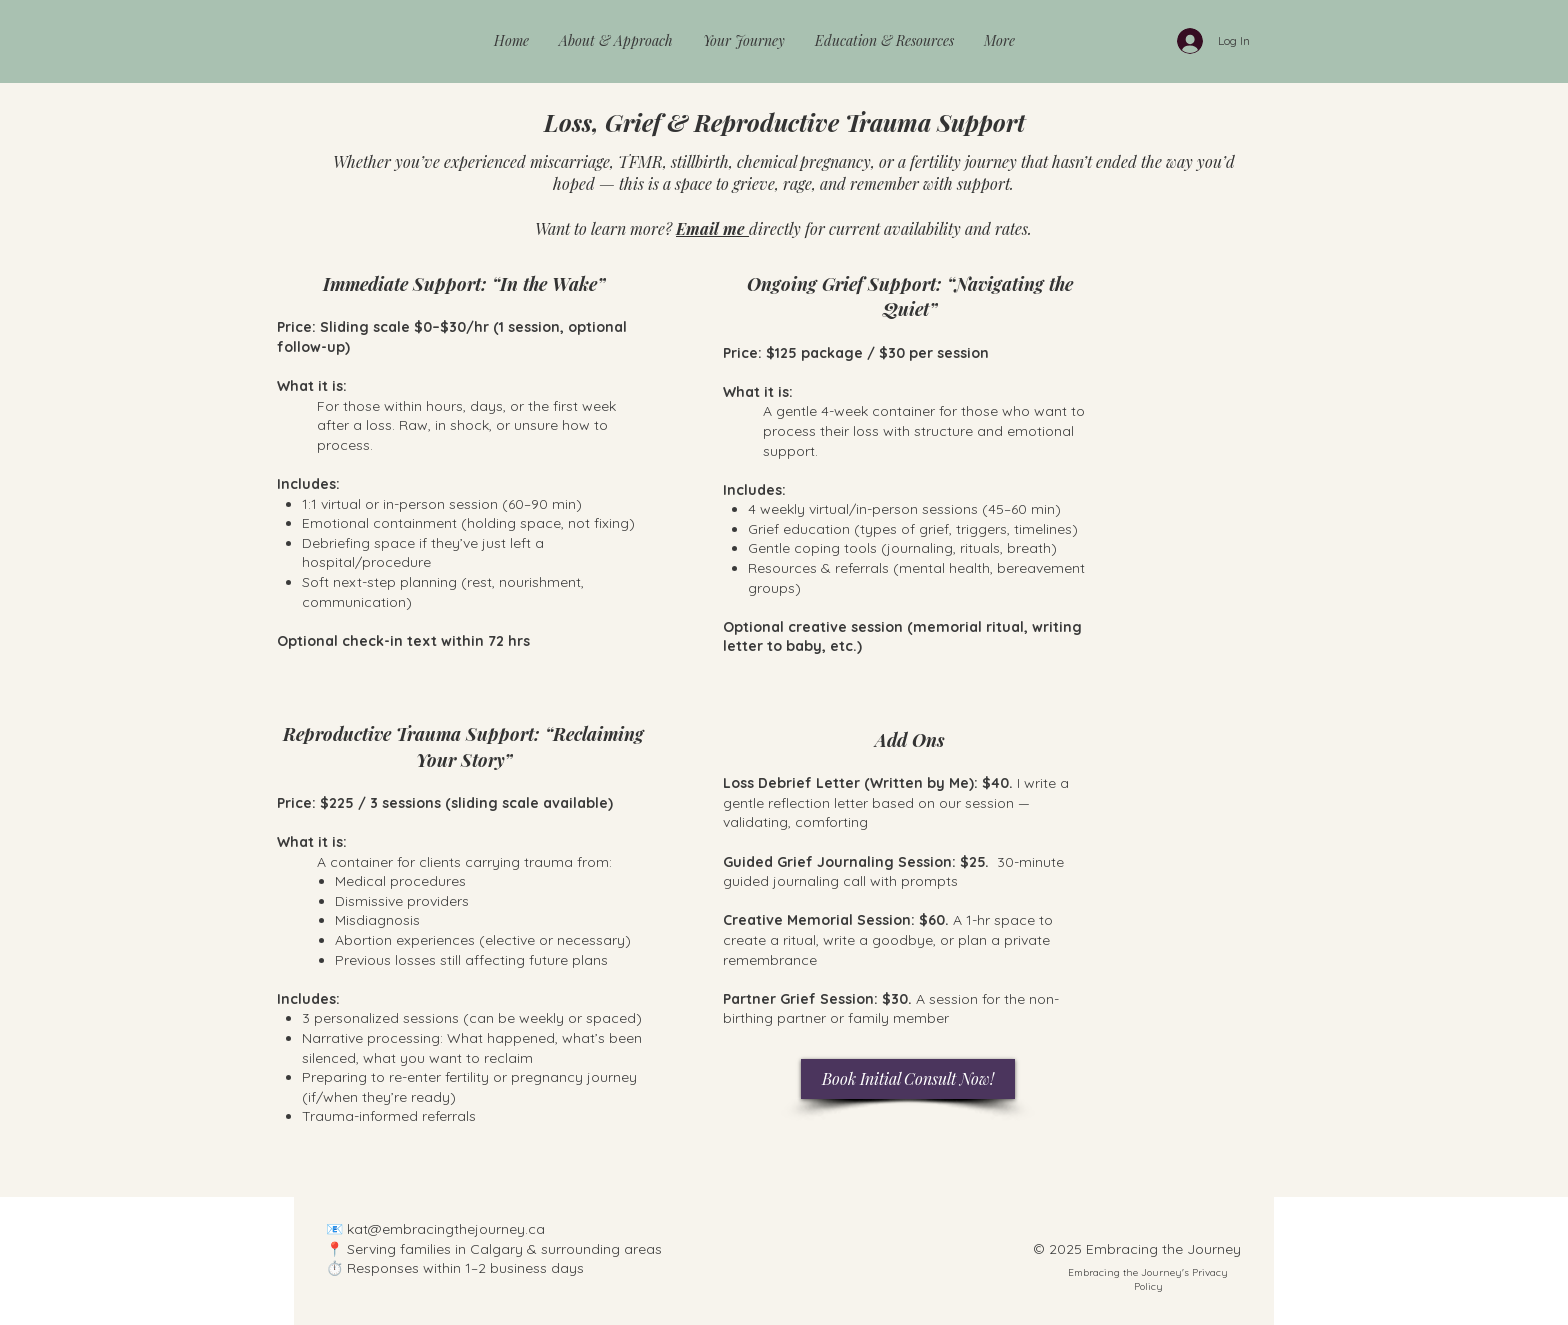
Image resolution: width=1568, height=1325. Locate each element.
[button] (616, 41)
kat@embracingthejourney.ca (446, 1229)
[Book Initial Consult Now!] (908, 1079)
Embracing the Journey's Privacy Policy (1148, 1279)
